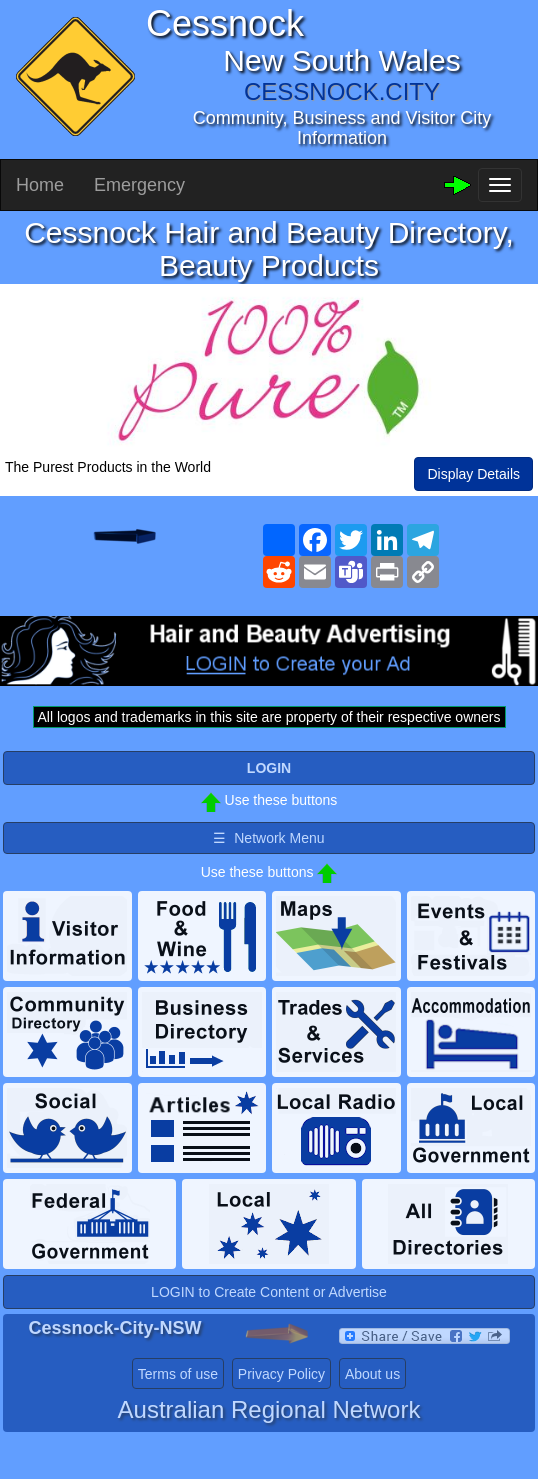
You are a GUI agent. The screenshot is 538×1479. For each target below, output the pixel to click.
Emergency (139, 185)
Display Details (473, 474)
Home (40, 185)
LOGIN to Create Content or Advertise (269, 1292)
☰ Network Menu (268, 838)
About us (372, 1374)
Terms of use (178, 1374)
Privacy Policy (281, 1374)
